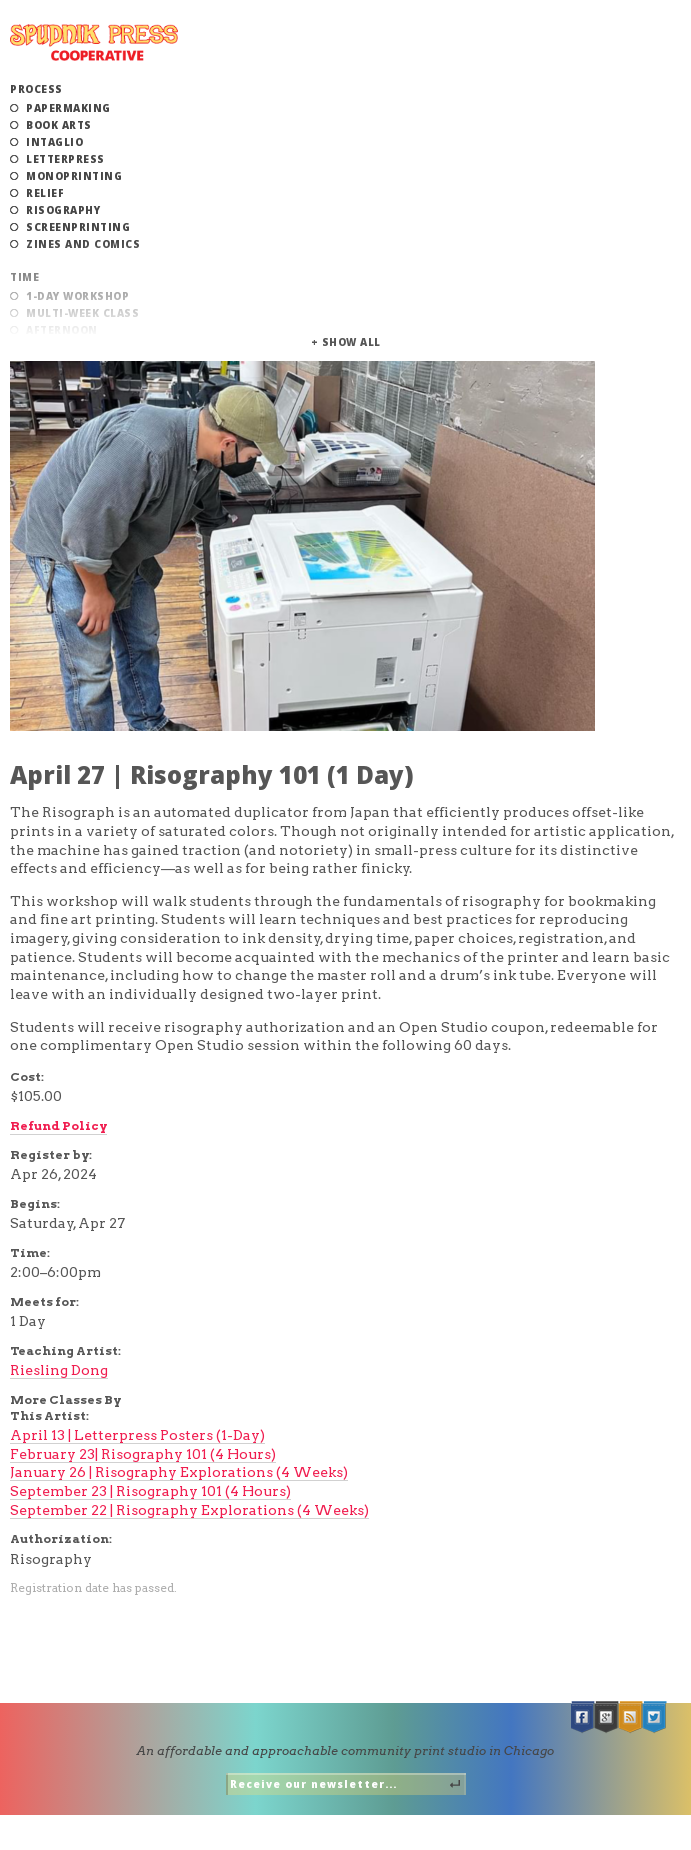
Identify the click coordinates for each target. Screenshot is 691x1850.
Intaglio (54, 142)
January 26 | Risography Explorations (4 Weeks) (179, 1472)
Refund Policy (58, 1125)
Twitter (655, 1717)
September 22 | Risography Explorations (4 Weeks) (189, 1510)
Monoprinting (74, 176)
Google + (607, 1717)
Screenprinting (78, 227)
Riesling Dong (59, 1370)
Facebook (583, 1717)
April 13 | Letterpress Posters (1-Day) (137, 1435)
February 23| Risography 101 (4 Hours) (143, 1454)
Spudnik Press (94, 42)
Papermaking (68, 108)
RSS (631, 1717)
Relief (45, 193)
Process (36, 89)
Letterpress (65, 159)
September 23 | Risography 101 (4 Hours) (150, 1491)
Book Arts (59, 125)
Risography (63, 210)
